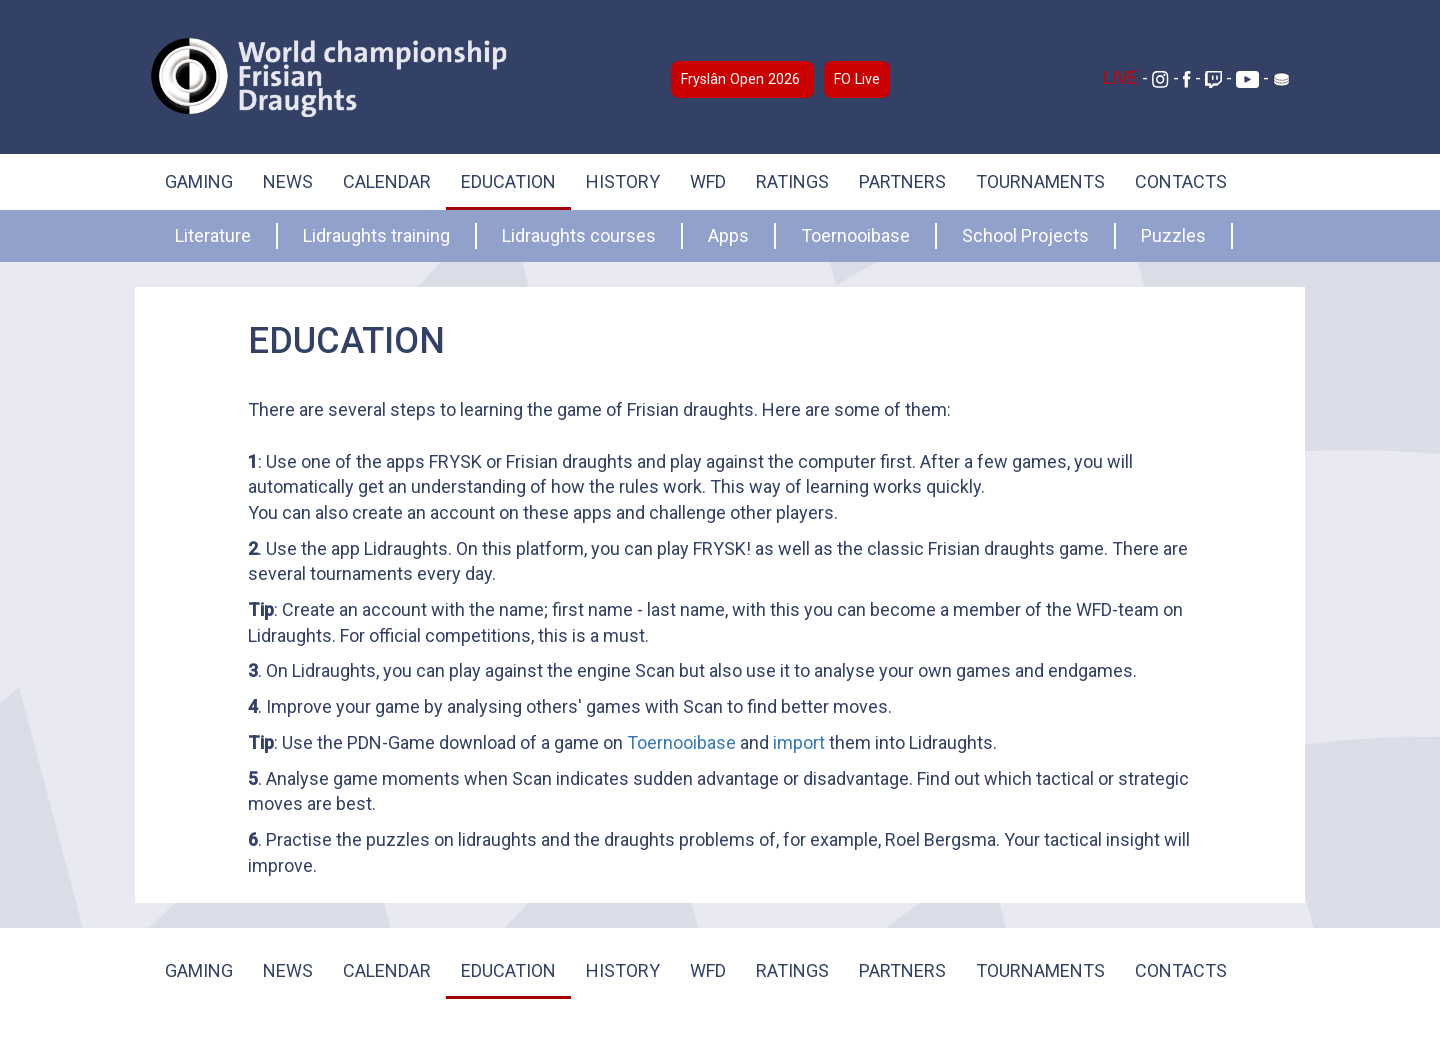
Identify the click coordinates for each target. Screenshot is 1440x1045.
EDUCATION (508, 181)
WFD (708, 181)
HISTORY (623, 181)
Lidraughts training (376, 235)
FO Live (857, 79)
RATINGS (792, 181)
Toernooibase (855, 235)
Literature (213, 235)
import (799, 742)
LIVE (1122, 77)
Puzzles (1173, 235)
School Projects (1025, 235)
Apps (728, 235)
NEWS (288, 181)
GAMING (199, 181)
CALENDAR (387, 181)
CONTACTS (1181, 181)
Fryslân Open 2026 (742, 79)
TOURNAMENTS (1040, 181)
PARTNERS (902, 181)
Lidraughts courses (579, 235)
